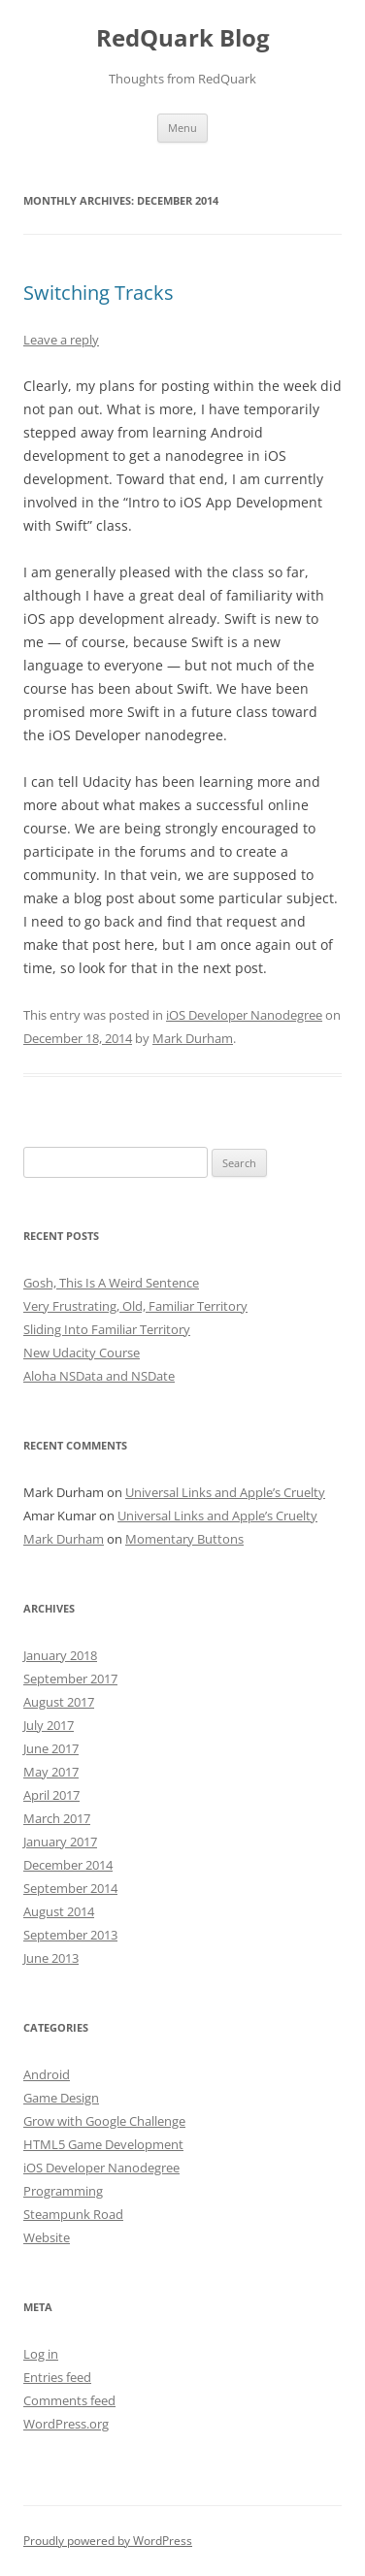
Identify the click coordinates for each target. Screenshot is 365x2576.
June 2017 (51, 1748)
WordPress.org (66, 2423)
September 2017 (70, 1678)
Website (46, 2237)
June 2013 (51, 1958)
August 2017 (58, 1702)
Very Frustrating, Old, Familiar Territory (135, 1306)
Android (46, 2074)
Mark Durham (192, 1038)
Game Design (61, 2097)
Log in (40, 2354)
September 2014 (70, 1888)
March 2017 (56, 1818)
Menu (182, 127)
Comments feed (69, 2400)
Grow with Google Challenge (104, 2121)
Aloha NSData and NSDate (99, 1376)
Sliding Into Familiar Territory (106, 1329)
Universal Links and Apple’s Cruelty (225, 1492)
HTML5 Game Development (103, 2144)
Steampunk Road (73, 2214)
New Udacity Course (81, 1352)
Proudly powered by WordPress (107, 2540)
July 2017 (48, 1725)
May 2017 (51, 1771)
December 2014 (68, 1865)
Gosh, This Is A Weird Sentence (111, 1282)
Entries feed (57, 2377)
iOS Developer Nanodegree (244, 1015)
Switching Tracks (98, 292)
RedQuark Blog (183, 38)
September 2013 (70, 1934)
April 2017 (51, 1795)
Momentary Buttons (184, 1539)
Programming (63, 2191)
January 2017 (60, 1841)
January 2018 (60, 1655)
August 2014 (58, 1911)
